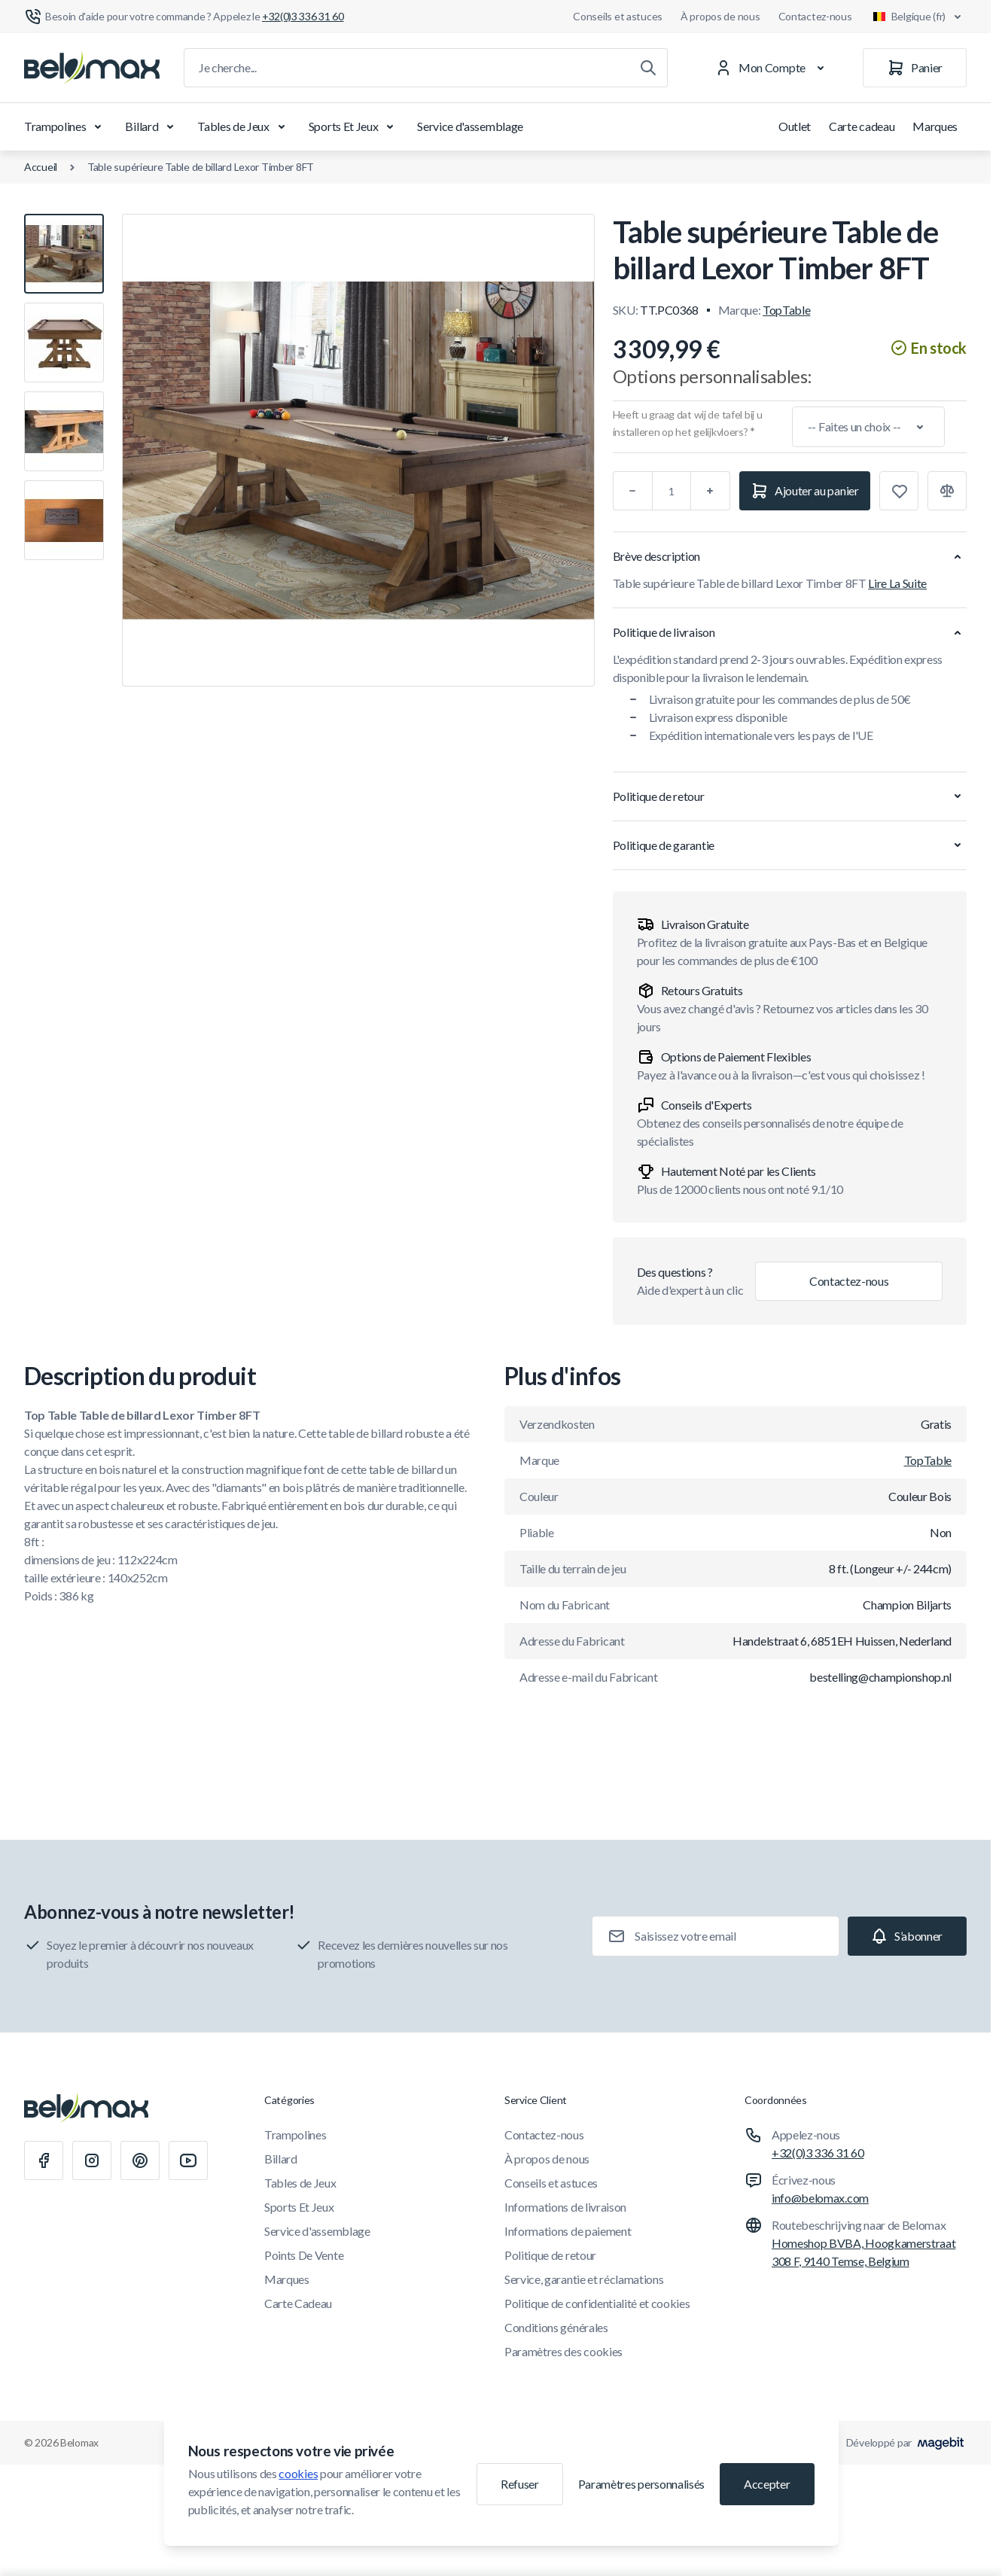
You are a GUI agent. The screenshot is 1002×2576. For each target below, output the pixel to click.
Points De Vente (303, 2255)
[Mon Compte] (773, 67)
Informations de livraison (565, 2207)
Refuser (520, 2484)
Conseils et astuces (617, 16)
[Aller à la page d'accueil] (92, 67)
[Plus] (710, 490)
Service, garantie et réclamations (583, 2279)
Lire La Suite (897, 583)
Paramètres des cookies (563, 2351)
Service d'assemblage (470, 126)
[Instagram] (91, 2160)
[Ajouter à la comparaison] (947, 490)
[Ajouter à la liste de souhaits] (898, 490)
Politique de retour (550, 2255)
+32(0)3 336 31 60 (818, 2152)
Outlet (794, 126)
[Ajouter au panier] (804, 490)
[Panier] (915, 67)
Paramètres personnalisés (641, 2484)
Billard (152, 126)
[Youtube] (188, 2160)
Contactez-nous (815, 16)
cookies (298, 2473)
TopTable (786, 310)
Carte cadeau (861, 126)
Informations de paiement (567, 2231)
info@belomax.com (820, 2198)
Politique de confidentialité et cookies (597, 2303)
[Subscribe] (907, 1936)
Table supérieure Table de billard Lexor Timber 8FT (200, 166)
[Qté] (671, 490)
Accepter (767, 2484)
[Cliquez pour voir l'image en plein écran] (358, 450)
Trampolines (65, 126)
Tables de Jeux (244, 126)
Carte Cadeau (298, 2303)
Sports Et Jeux (354, 126)
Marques (935, 126)
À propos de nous (720, 16)
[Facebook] (43, 2160)
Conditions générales (556, 2327)
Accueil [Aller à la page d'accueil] (40, 166)
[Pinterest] (140, 2160)
